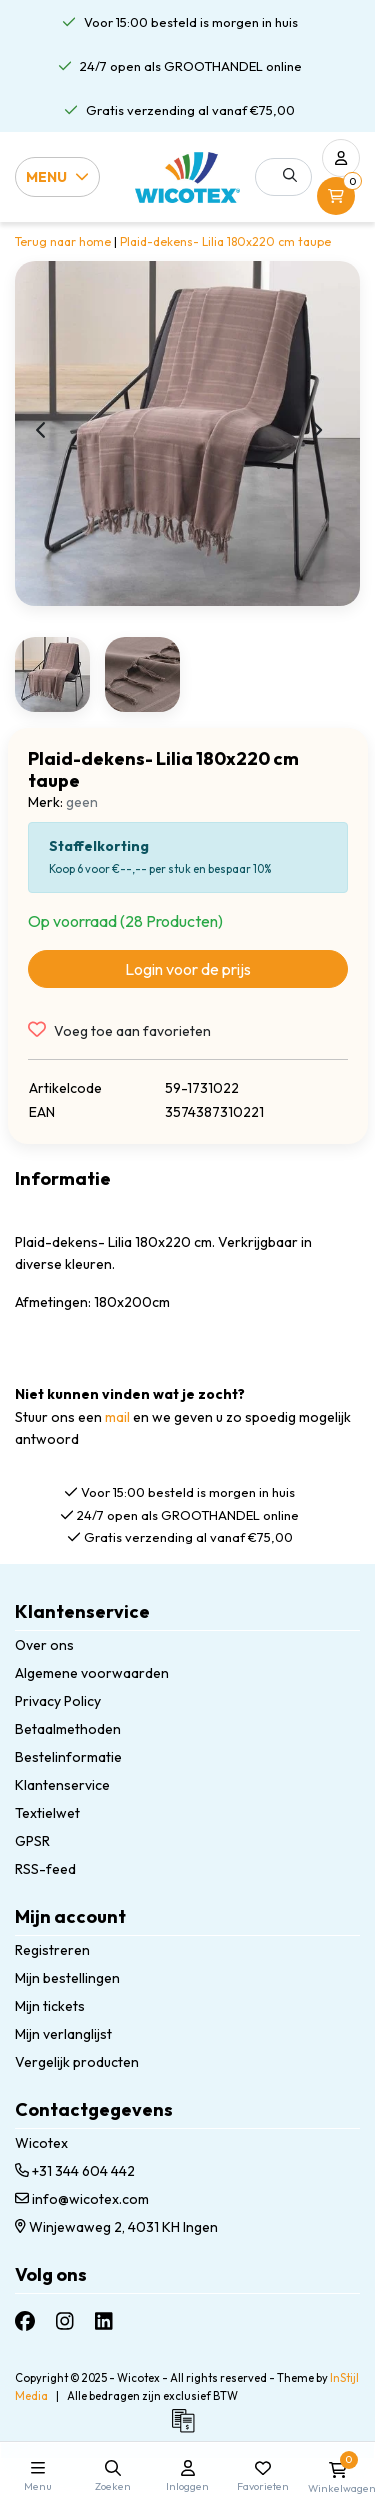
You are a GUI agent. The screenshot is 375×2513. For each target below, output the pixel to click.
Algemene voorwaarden (92, 1673)
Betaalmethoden (68, 1729)
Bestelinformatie (68, 1757)
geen (82, 802)
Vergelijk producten (77, 2062)
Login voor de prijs (188, 969)
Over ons (44, 1645)
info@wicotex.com (82, 2199)
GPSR (32, 1841)
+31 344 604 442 (75, 2171)
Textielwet (47, 1813)
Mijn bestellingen (67, 1978)
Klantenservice (62, 1785)
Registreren (52, 1950)
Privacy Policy (58, 1701)
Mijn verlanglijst (63, 2034)
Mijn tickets (50, 2006)
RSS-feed (45, 1869)
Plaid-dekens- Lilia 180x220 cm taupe (225, 241)
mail (117, 1417)
